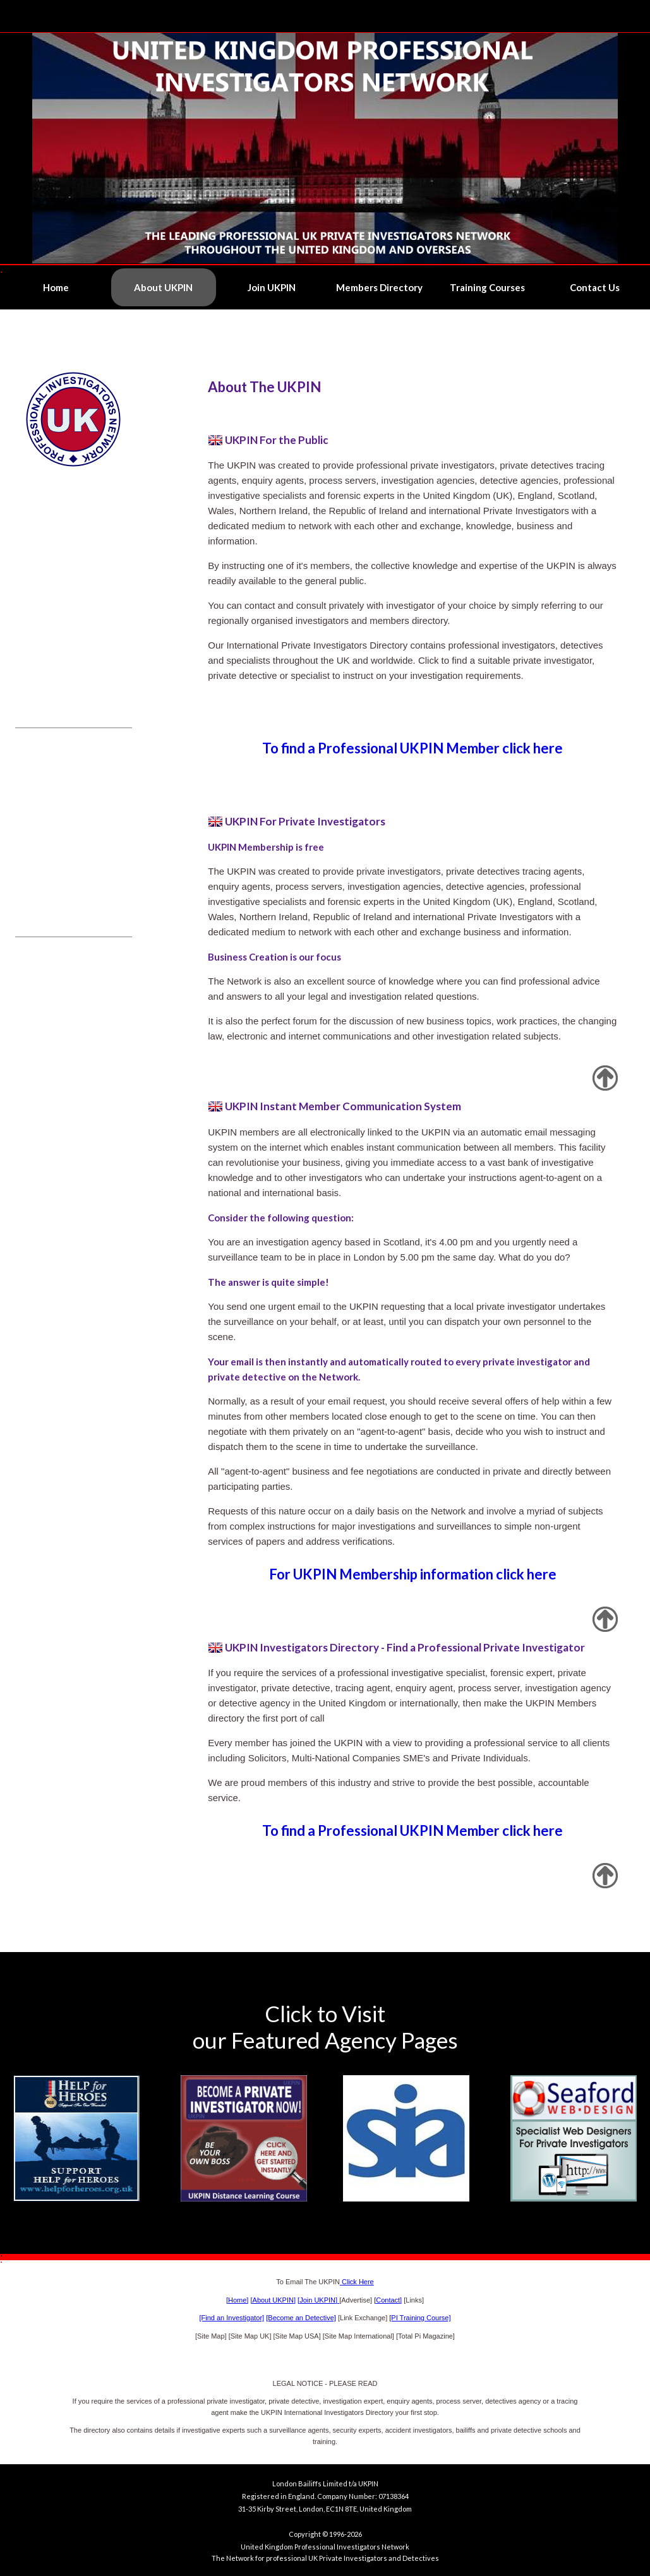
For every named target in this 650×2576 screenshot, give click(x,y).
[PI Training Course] (419, 2317)
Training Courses (487, 287)
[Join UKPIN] (318, 2300)
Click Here (357, 2281)
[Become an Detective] (301, 2317)
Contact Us (595, 287)
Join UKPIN (272, 287)
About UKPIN (163, 287)
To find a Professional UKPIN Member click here (412, 748)
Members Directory (379, 287)
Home (56, 287)
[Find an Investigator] (231, 2317)
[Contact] (388, 2300)
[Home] (237, 2300)
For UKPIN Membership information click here (413, 1574)
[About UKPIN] (273, 2300)
